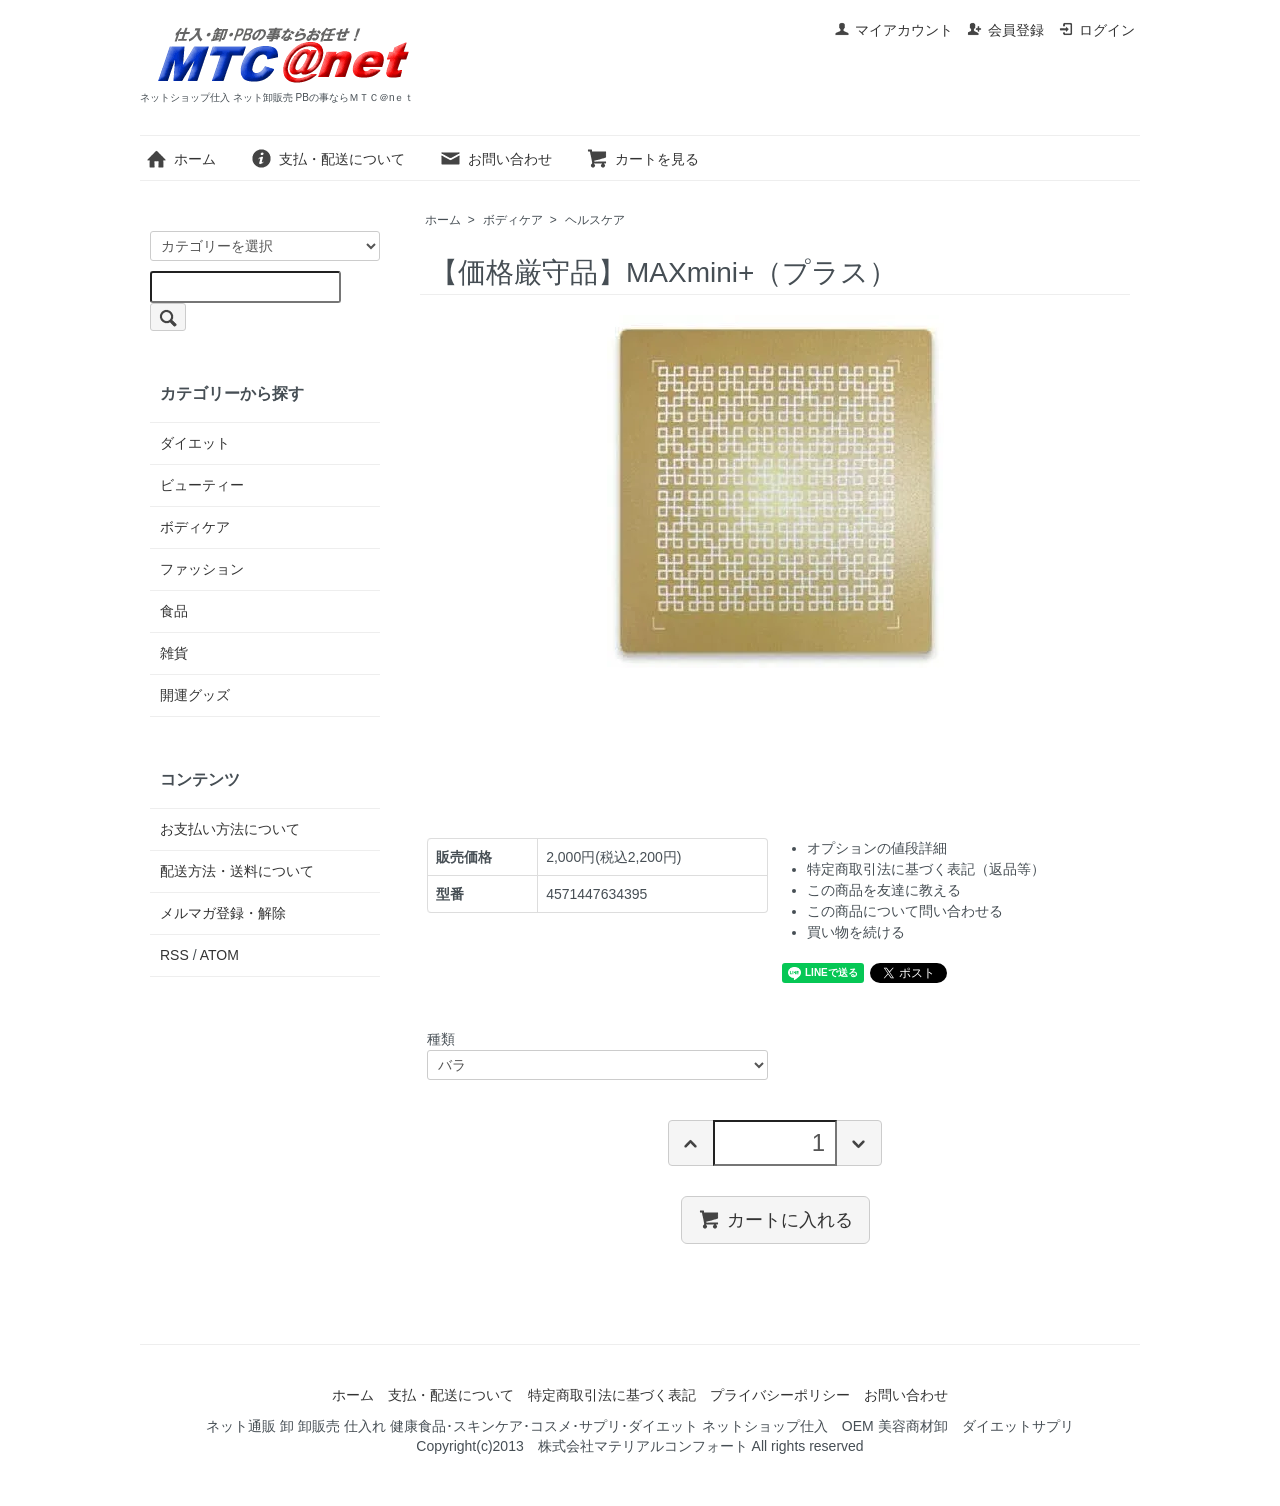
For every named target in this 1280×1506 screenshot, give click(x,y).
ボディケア (513, 220)
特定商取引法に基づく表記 (612, 1395)
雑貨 (174, 653)
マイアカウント (893, 30)
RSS (174, 955)
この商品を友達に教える (884, 890)
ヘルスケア (595, 220)
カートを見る (642, 159)
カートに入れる (775, 1219)
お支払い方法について (230, 829)
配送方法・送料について (237, 871)
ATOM (219, 955)
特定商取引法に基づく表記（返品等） (926, 869)
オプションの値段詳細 (877, 848)
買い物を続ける (856, 932)
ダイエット (195, 443)
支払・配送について (327, 159)
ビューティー (202, 485)
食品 (174, 611)
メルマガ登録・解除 (223, 913)
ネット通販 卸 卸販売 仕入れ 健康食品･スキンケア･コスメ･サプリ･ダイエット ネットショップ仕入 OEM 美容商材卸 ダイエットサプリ (639, 1426)
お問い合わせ (495, 159)
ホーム (180, 159)
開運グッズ (195, 695)
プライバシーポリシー (780, 1395)
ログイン (1096, 30)
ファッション (202, 569)
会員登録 (1005, 30)
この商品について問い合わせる (905, 911)
